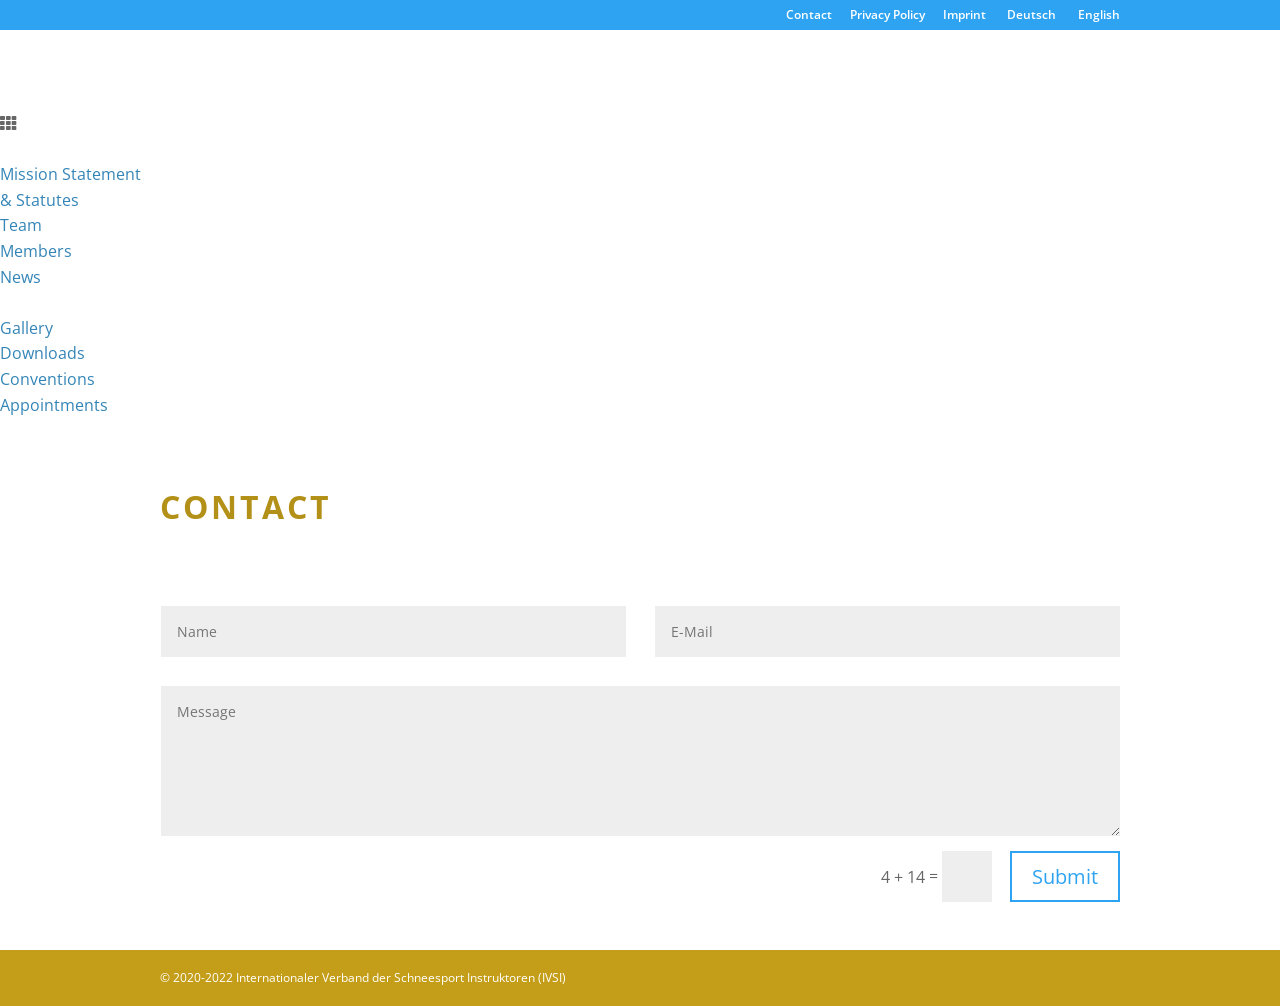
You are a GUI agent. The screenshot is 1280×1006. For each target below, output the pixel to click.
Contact (809, 16)
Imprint (964, 16)
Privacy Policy (887, 16)
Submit (1065, 876)
